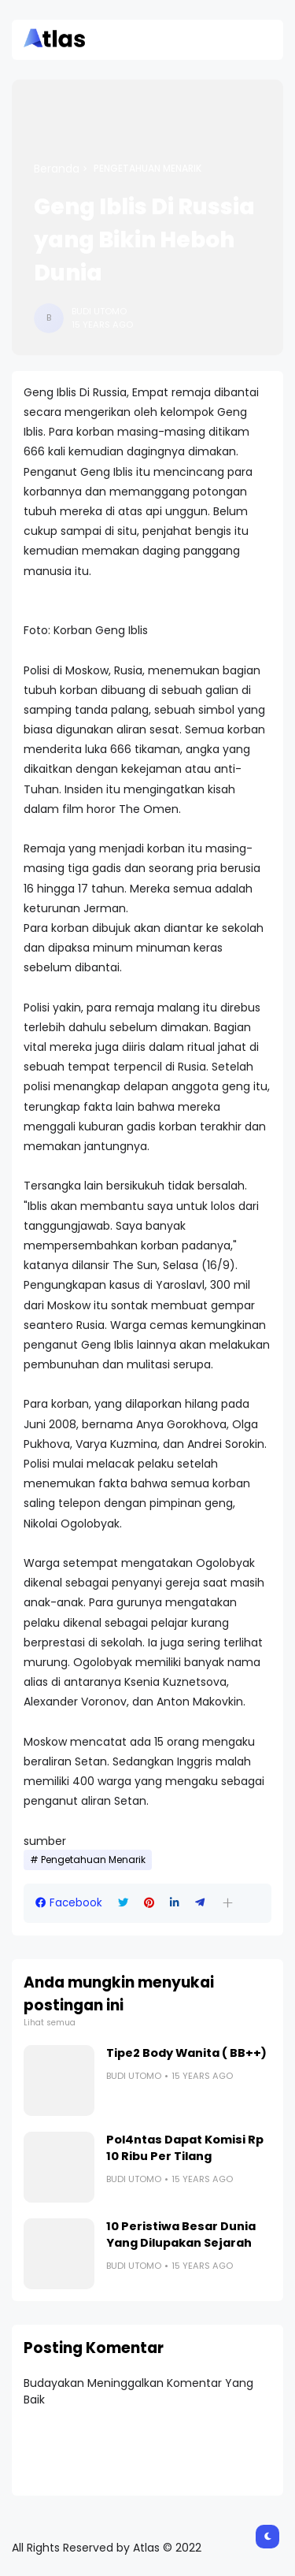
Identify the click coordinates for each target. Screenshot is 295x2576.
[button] (227, 1902)
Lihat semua (50, 2023)
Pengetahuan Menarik (147, 168)
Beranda (56, 168)
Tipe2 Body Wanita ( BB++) (186, 2053)
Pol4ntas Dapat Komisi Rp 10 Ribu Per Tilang (185, 2148)
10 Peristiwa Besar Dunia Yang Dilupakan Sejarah (181, 2234)
